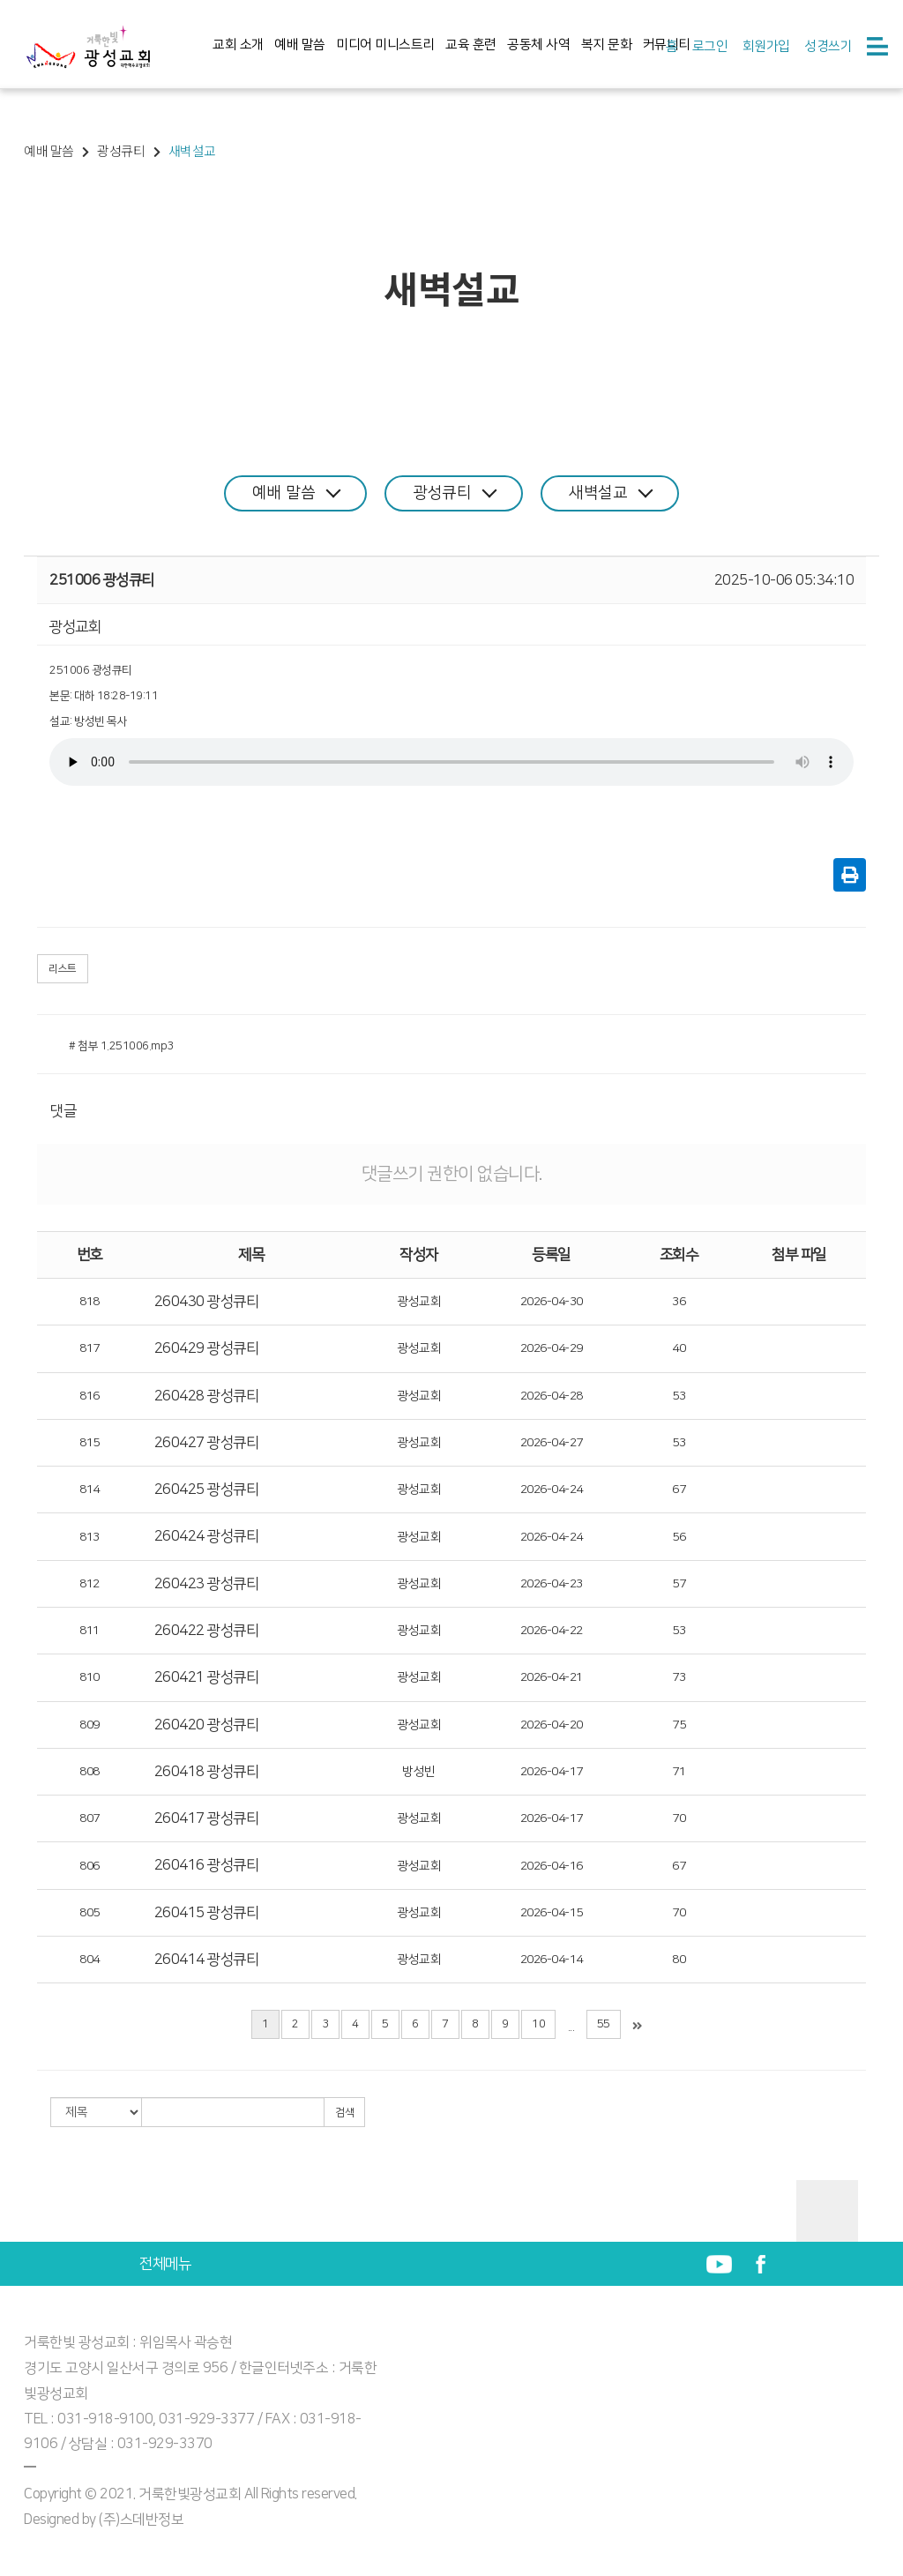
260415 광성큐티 (206, 1913)
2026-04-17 (551, 1772)
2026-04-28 (551, 1396)
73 (678, 1677)
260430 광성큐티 (206, 1302)
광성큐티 (454, 492)
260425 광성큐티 (206, 1489)
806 (89, 1866)
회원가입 (766, 46)
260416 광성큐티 (206, 1865)
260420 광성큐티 (206, 1725)
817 (89, 1348)
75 (678, 1725)
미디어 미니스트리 (385, 44)
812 (89, 1584)
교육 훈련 (470, 44)
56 (678, 1537)
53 (678, 1396)
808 (89, 1772)
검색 (344, 2112)
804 (89, 1960)
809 (89, 1725)
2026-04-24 (551, 1489)
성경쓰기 (828, 46)
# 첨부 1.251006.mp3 (121, 1046)
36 (678, 1302)
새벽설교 (611, 492)
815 (89, 1443)
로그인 (710, 46)
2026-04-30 (551, 1302)
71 (678, 1772)
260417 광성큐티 (206, 1818)
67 (678, 1489)
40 (678, 1348)
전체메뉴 (164, 2264)
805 (89, 1913)
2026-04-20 (551, 1725)
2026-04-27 (551, 1443)
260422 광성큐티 (206, 1631)
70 (678, 1818)
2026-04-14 (551, 1960)
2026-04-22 (551, 1631)
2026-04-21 (551, 1677)
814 (89, 1489)
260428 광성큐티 (206, 1396)
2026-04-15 (551, 1913)
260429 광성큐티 (206, 1348)
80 (678, 1960)
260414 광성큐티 (206, 1959)
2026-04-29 (551, 1348)
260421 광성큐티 (206, 1677)
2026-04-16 (551, 1866)
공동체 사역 (538, 44)
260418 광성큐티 (206, 1772)
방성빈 (419, 1772)
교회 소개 (238, 44)
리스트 (63, 968)
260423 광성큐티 (206, 1584)
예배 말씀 (299, 44)
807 (89, 1818)
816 (89, 1396)
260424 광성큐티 (206, 1536)
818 (89, 1302)
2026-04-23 (551, 1584)
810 (89, 1677)
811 (89, 1631)
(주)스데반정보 (141, 2519)
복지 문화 (606, 44)
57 (678, 1584)
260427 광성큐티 (206, 1443)
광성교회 (419, 1302)
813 (89, 1537)
